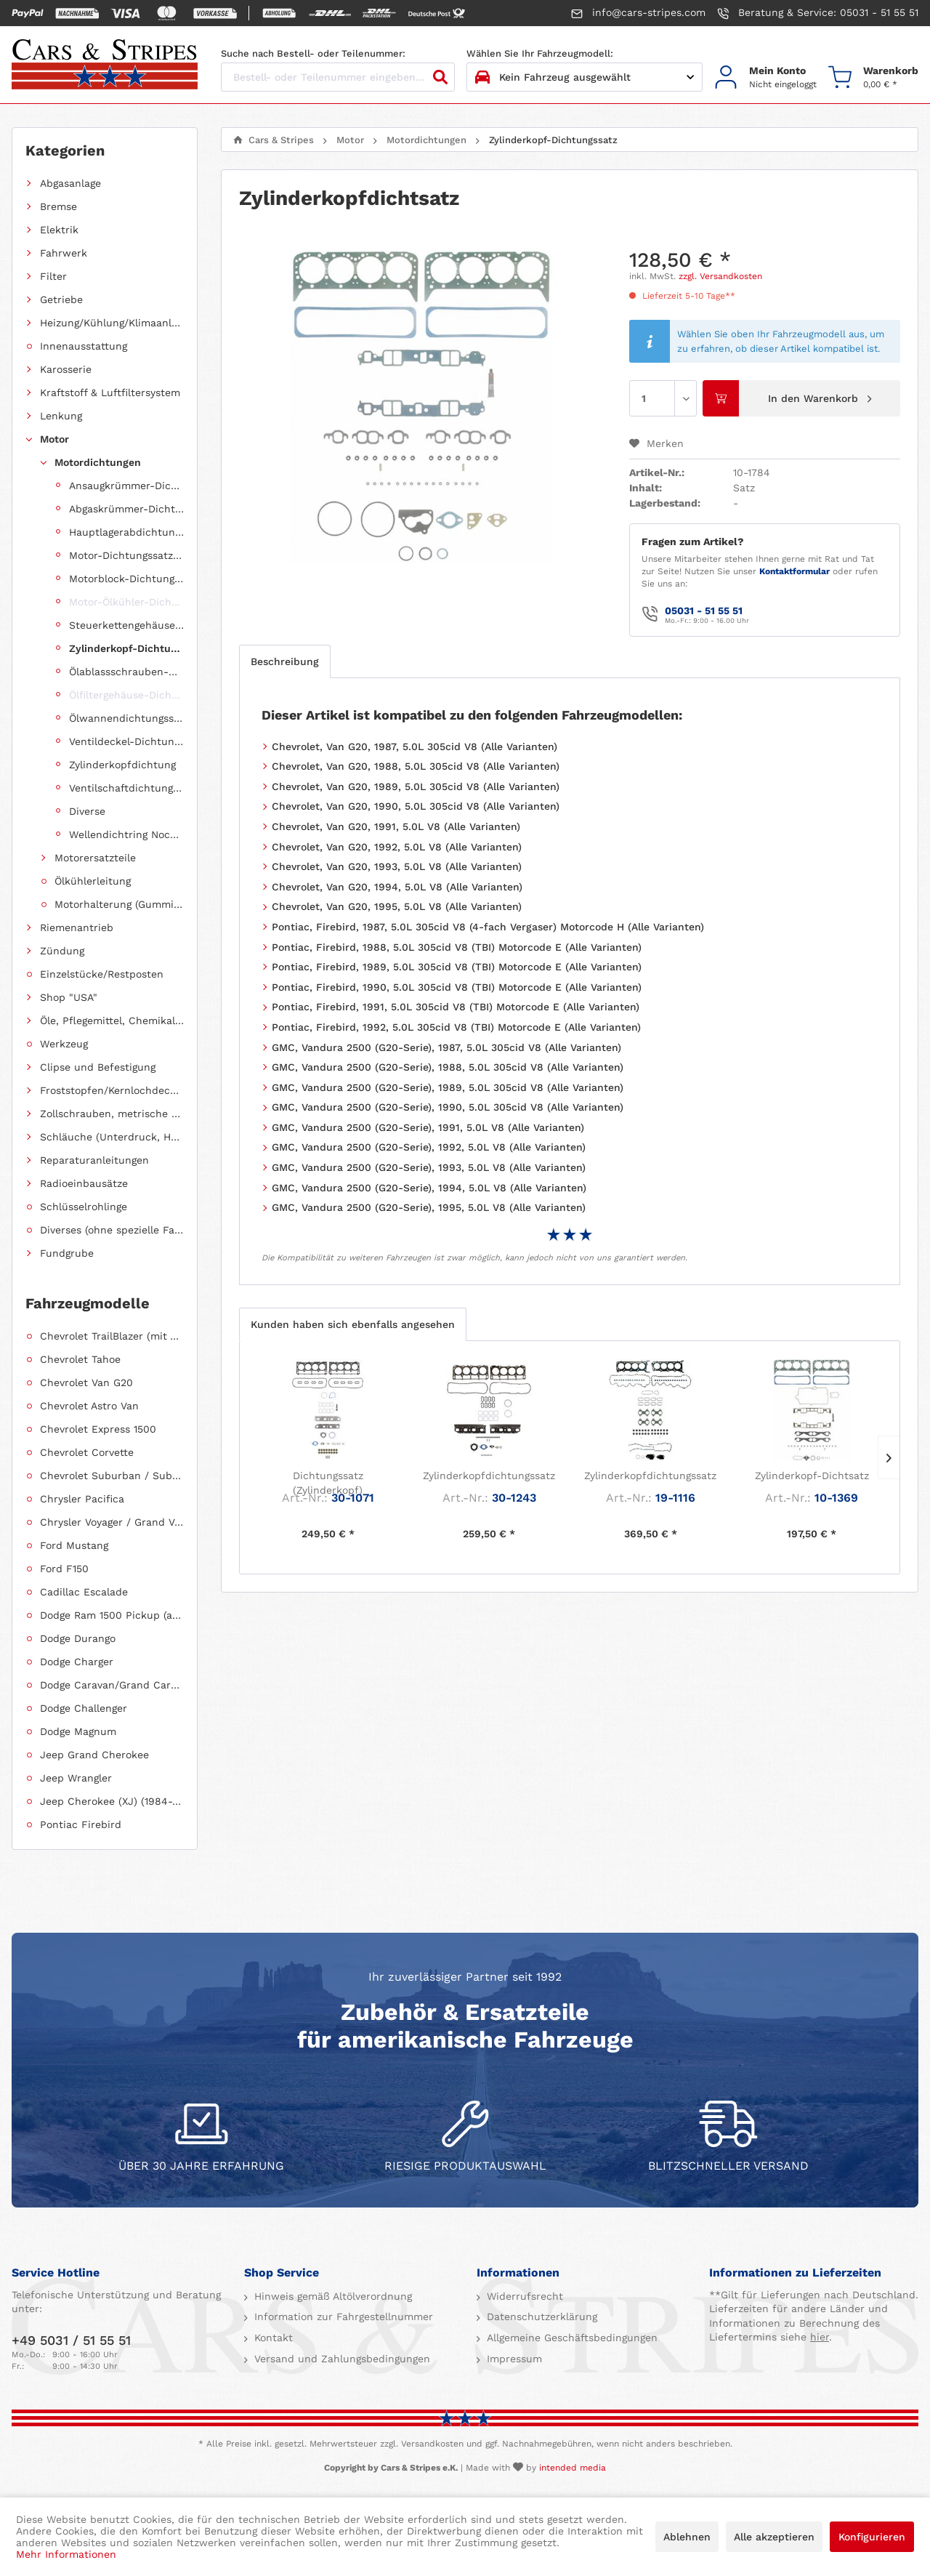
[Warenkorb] (873, 77)
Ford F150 (64, 1568)
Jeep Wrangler (76, 1778)
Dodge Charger (76, 1661)
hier (819, 2337)
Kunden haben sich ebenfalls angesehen (353, 1324)
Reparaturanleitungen (94, 1160)
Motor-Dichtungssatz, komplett (126, 555)
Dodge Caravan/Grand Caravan (112, 1685)
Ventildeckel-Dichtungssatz (126, 741)
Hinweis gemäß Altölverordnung (331, 2296)
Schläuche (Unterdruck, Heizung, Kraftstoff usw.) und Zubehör (112, 1137)
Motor (54, 439)
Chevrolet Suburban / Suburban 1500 (112, 1475)
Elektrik (59, 230)
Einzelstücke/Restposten (101, 974)
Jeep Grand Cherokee (94, 1754)
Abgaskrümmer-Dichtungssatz (126, 509)
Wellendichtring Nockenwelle (126, 834)
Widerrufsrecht (523, 2296)
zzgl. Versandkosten (720, 276)
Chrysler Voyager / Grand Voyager (112, 1522)
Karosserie (66, 369)
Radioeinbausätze (84, 1183)
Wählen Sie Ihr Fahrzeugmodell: (539, 53)
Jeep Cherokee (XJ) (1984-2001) (112, 1801)
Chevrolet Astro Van (89, 1406)
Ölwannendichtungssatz (126, 718)
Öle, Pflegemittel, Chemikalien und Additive (112, 1020)
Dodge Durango (78, 1638)
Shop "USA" (68, 997)
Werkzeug (64, 1044)
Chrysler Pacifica (82, 1499)
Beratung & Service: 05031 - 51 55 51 (817, 13)
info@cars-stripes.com (638, 13)
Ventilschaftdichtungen (126, 788)
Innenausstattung (83, 346)
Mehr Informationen (66, 2554)
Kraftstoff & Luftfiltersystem (110, 392)
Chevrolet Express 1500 (98, 1429)
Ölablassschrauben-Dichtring (126, 671)
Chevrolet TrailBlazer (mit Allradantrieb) (112, 1336)
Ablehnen (687, 2537)
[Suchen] (440, 77)
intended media (572, 2468)
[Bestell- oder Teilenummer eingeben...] (338, 77)
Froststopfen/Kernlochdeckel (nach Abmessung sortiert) (112, 1090)
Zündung (62, 951)
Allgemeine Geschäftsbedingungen (570, 2337)
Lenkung (61, 416)
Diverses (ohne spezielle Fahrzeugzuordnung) (112, 1230)
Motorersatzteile (95, 858)
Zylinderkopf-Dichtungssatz (126, 648)
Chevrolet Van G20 (86, 1382)
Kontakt (272, 2337)
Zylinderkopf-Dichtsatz (812, 1475)
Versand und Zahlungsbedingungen (340, 2358)
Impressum (512, 2358)
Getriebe (61, 299)
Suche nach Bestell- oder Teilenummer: (313, 53)
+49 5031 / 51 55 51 (71, 2340)
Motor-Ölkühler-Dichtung (126, 602)
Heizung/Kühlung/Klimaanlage (112, 323)
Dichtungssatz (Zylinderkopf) (328, 1483)
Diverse (87, 811)
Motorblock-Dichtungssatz (126, 578)
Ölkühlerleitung (92, 881)
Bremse (58, 206)
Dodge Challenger (83, 1708)
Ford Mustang (74, 1545)
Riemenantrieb (76, 927)
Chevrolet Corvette (87, 1452)
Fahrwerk (63, 253)
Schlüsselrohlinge (83, 1206)
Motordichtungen (97, 462)
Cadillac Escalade (84, 1592)
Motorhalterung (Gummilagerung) (119, 904)
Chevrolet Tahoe (80, 1359)
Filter (53, 276)
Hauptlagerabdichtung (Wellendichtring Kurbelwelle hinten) (126, 532)
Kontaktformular (794, 571)
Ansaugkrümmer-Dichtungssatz (126, 485)
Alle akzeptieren (774, 2537)
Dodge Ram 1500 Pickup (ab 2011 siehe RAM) (112, 1615)
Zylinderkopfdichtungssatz (489, 1475)
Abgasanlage (70, 183)
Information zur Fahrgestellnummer (342, 2316)
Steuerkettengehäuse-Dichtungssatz (126, 625)
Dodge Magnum (78, 1731)
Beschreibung (285, 661)
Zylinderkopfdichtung (122, 764)
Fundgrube (67, 1253)
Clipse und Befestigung (97, 1067)
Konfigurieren (871, 2537)
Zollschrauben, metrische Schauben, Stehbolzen (112, 1113)
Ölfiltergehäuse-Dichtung (126, 695)
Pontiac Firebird (80, 1824)
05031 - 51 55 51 (704, 610)
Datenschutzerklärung (540, 2316)
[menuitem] (765, 77)
